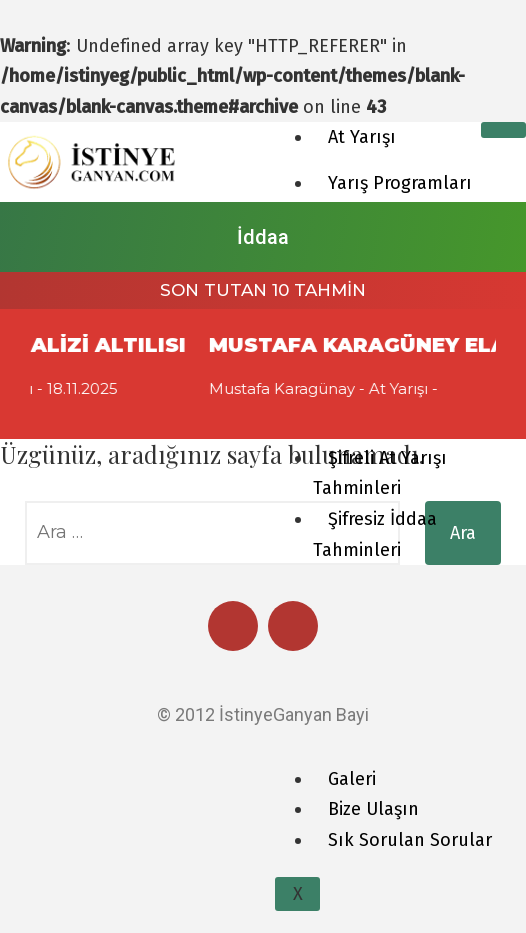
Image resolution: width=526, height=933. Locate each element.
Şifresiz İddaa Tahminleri (375, 534)
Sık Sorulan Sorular (410, 840)
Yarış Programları (400, 183)
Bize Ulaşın (373, 809)
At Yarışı (362, 137)
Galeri (352, 779)
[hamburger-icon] (503, 130)
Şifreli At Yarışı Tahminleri (380, 473)
